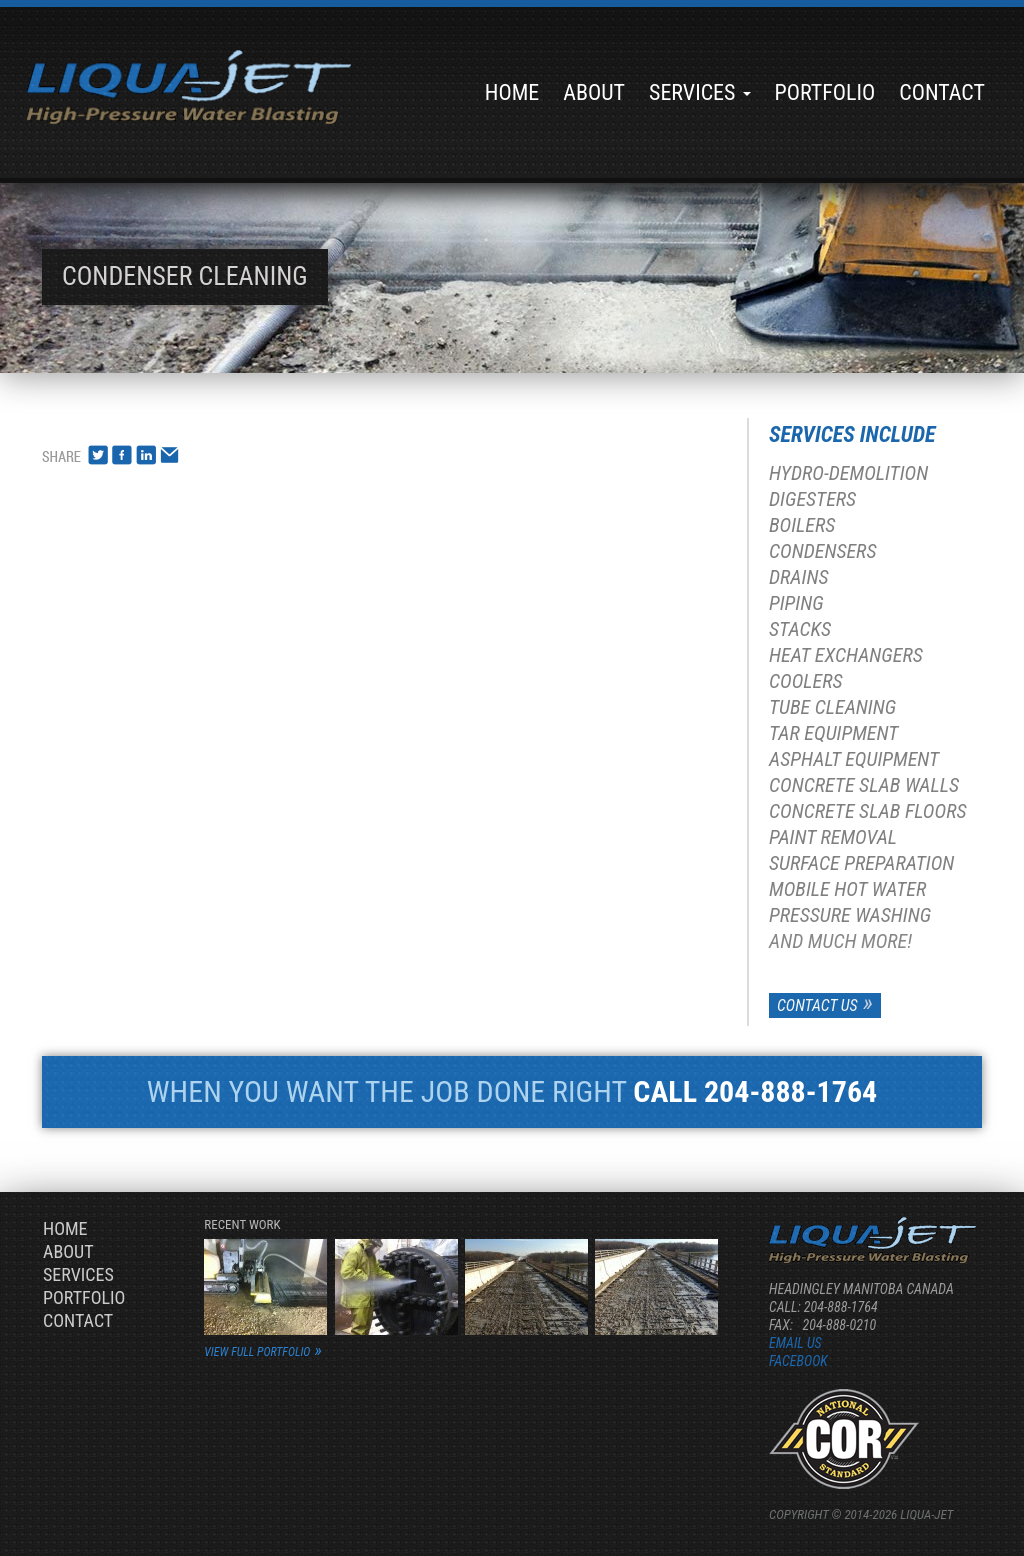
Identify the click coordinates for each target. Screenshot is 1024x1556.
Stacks (800, 629)
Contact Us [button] (817, 1005)
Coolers (806, 681)
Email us (795, 1343)
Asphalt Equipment (854, 759)
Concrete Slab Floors (867, 811)
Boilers (802, 525)
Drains (799, 577)
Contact (942, 92)
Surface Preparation (861, 863)
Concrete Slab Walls (864, 785)
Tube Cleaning (832, 707)
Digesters (812, 499)
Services (700, 92)
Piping (796, 603)
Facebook (798, 1361)
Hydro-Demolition (848, 473)
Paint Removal (833, 837)
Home (512, 92)
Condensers (822, 551)
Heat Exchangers (846, 655)
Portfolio (825, 92)
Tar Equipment (833, 733)
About (594, 92)
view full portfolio (257, 1352)
